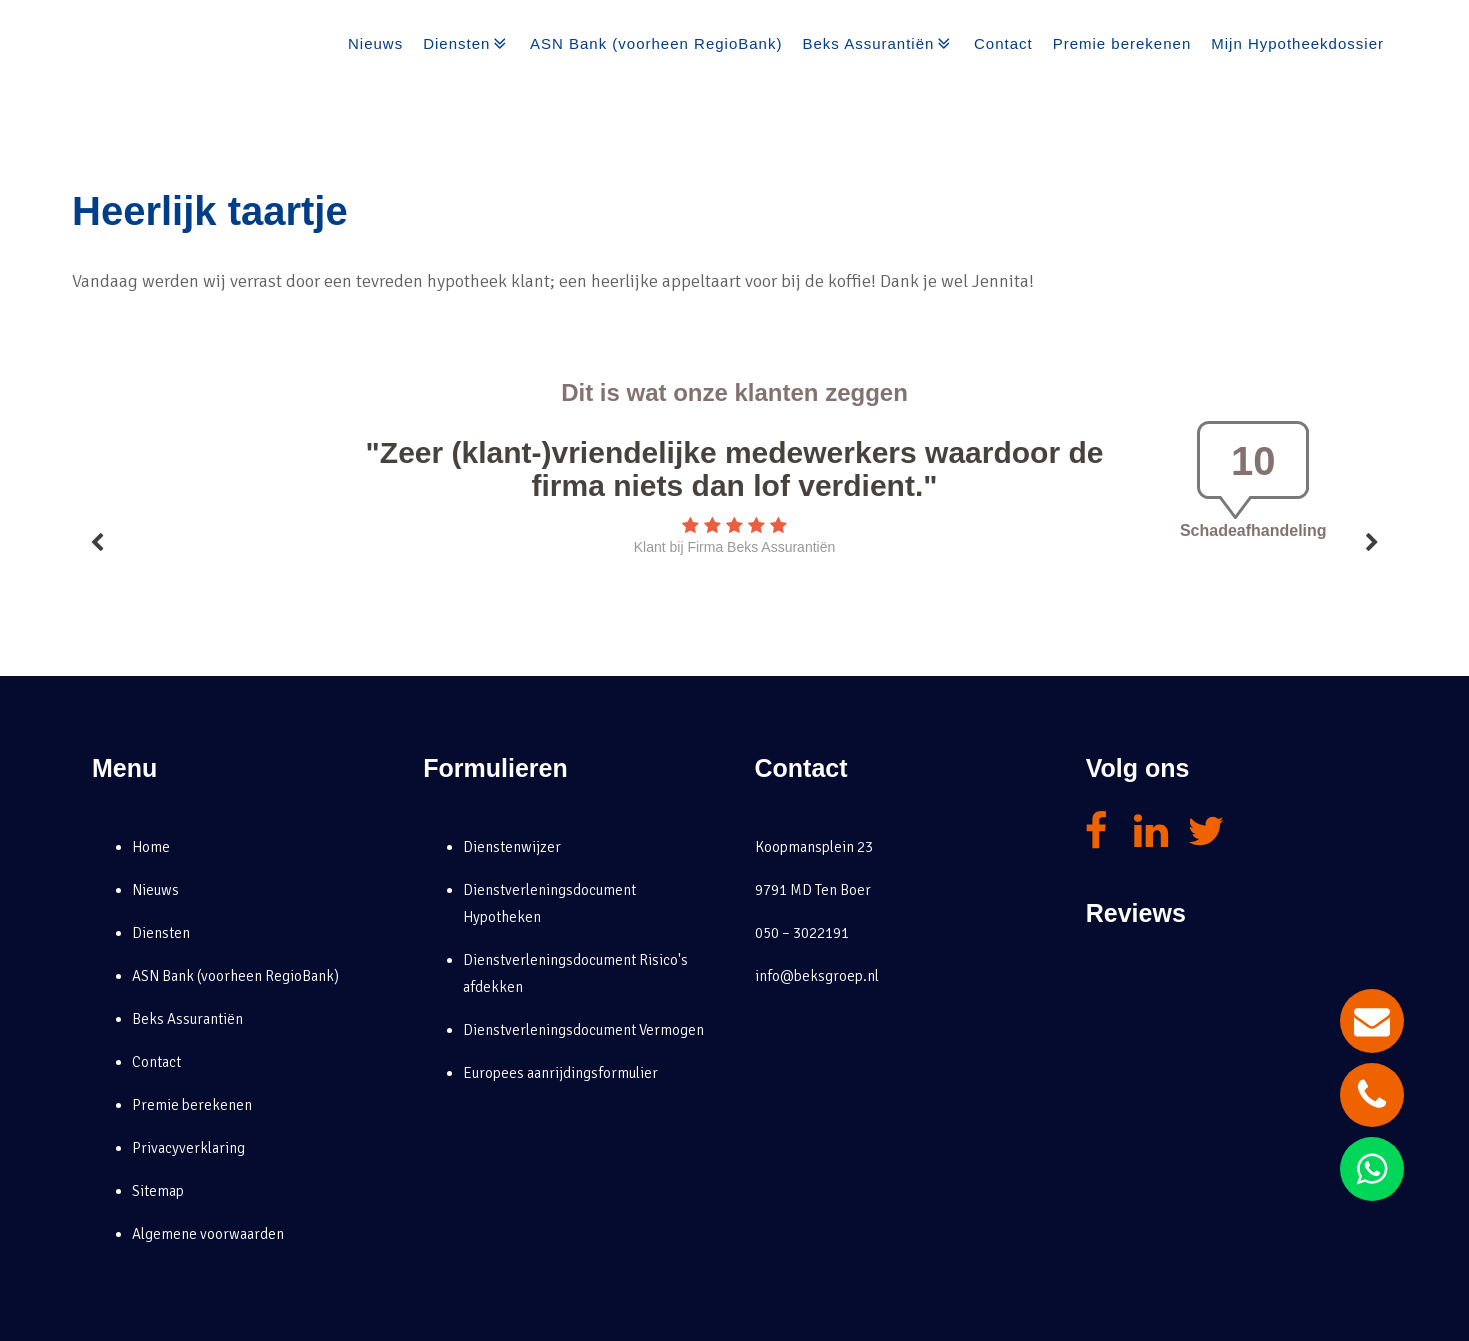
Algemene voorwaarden (208, 1234)
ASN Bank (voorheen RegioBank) (656, 43)
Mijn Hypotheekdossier (1297, 43)
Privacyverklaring (188, 1148)
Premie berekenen (1122, 43)
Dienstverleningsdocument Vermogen (583, 1030)
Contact (1003, 43)
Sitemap (158, 1191)
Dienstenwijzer (512, 847)
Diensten (466, 44)
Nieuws (375, 43)
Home (151, 847)
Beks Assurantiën (878, 44)
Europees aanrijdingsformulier (560, 1073)
